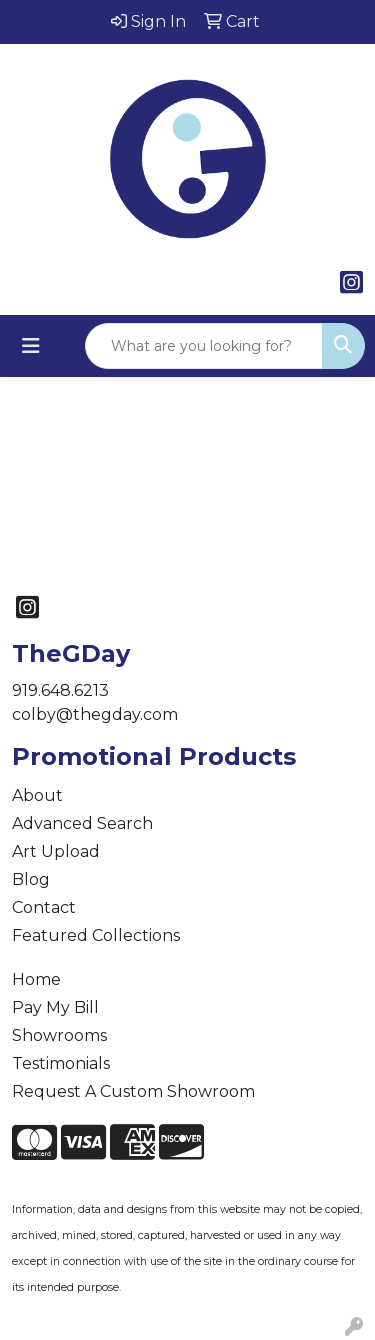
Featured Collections (96, 935)
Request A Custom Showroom (133, 1091)
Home (36, 979)
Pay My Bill (55, 1007)
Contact (44, 907)
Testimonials (61, 1063)
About (37, 795)
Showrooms (59, 1035)
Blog (31, 879)
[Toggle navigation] (31, 346)
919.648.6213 (60, 690)
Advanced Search (82, 823)
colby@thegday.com (95, 714)
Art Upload (56, 851)
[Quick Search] (204, 346)
